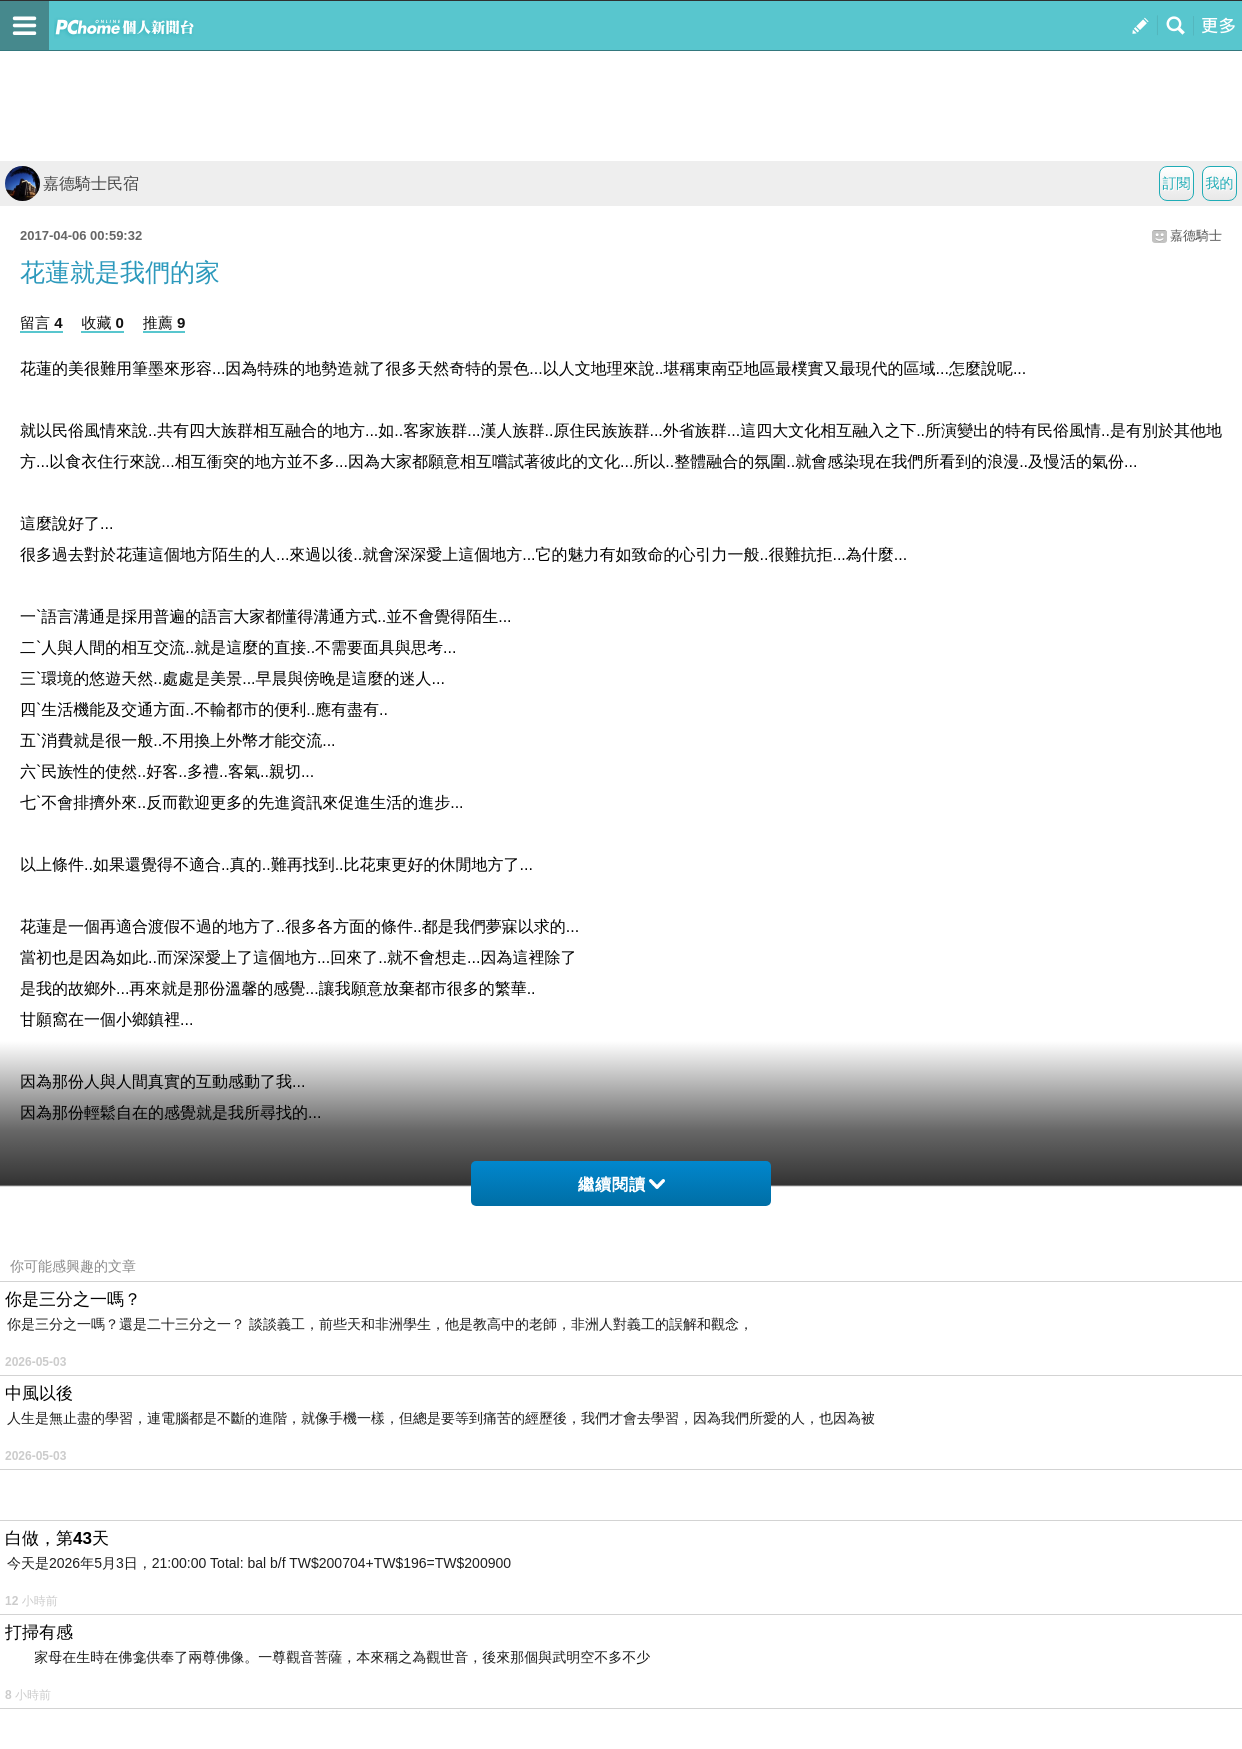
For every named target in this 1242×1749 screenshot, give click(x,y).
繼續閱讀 (621, 1184)
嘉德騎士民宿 (72, 183)
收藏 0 (102, 322)
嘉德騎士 (1196, 235)
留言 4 (41, 322)
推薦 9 (164, 322)
